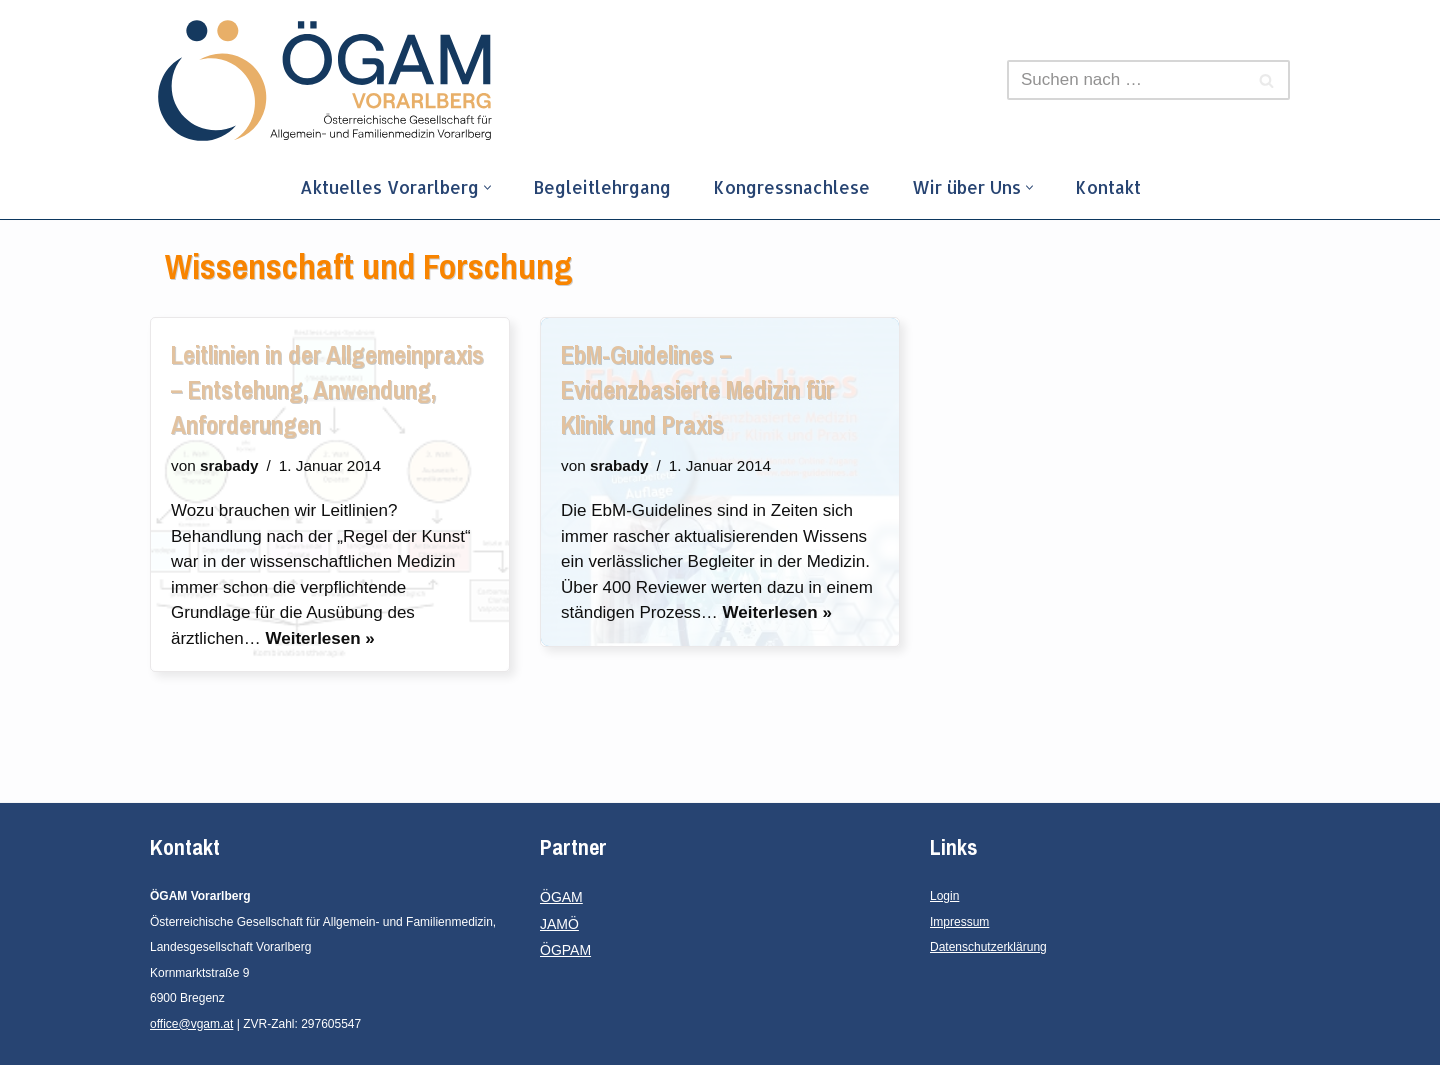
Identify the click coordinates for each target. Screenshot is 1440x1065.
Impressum (959, 922)
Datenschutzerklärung (988, 947)
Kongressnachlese (791, 187)
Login (944, 896)
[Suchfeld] (1126, 80)
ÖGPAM (565, 950)
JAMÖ (559, 924)
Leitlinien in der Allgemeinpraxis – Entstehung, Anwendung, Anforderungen (327, 390)
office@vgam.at (191, 1024)
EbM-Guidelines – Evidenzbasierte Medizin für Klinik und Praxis (697, 390)
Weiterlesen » (319, 638)
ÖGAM (561, 897)
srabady (229, 465)
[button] (487, 187)
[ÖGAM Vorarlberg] (325, 80)
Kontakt (1108, 187)
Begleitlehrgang (602, 187)
